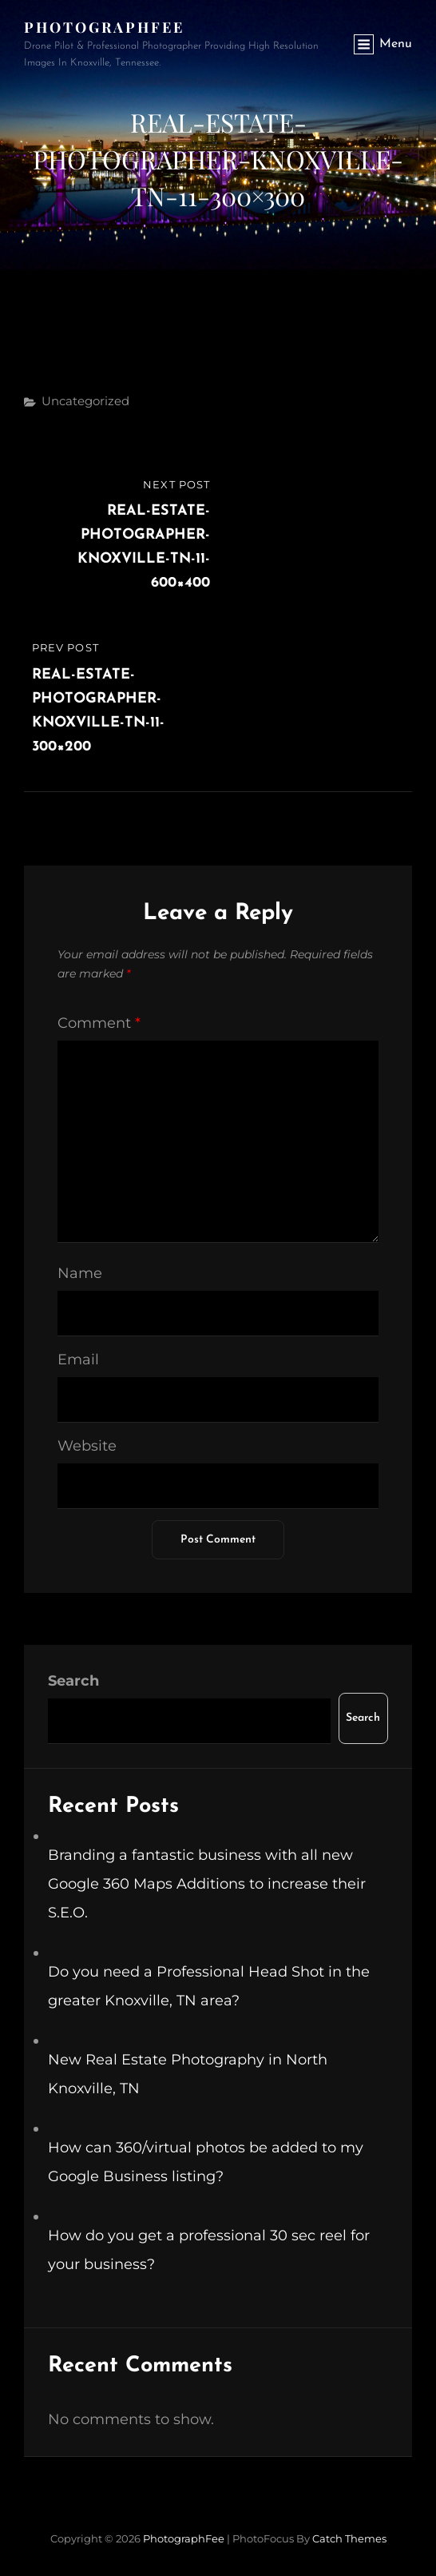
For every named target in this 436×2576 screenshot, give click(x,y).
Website (87, 1446)
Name (79, 1273)
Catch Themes (349, 2538)
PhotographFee (104, 27)
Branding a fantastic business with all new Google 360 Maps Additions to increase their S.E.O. (207, 1883)
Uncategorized (85, 400)
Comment (99, 1023)
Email (78, 1359)
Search (73, 1681)
